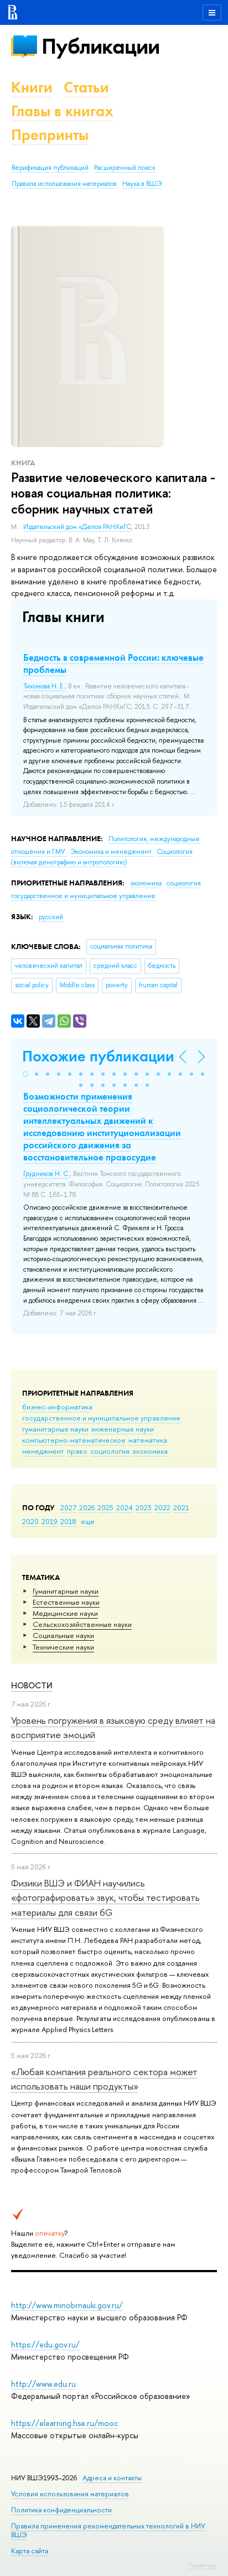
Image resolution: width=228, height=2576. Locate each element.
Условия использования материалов (70, 2494)
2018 (68, 1521)
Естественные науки (66, 1602)
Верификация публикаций (50, 167)
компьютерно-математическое (74, 1440)
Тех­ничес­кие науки (63, 1647)
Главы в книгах (62, 111)
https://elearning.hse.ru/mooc (64, 2423)
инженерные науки (122, 1429)
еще (88, 1521)
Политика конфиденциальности (61, 2510)
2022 (162, 1507)
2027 (68, 1507)
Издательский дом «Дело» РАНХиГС (77, 526)
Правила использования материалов (64, 183)
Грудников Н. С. (46, 1173)
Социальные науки (63, 1635)
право (77, 1451)
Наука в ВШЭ (142, 183)
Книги (32, 87)
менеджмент (43, 1451)
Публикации (100, 46)
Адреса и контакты (112, 2477)
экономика (150, 1451)
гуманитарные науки (55, 1429)
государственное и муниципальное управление (101, 1418)
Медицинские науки (65, 1613)
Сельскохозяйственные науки (82, 1624)
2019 (50, 1521)
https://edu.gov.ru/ (45, 2344)
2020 (30, 1521)
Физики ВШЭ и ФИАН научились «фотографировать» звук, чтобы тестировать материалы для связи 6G (105, 1898)
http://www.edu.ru (43, 2383)
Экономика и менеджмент (111, 851)
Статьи (86, 87)
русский (51, 917)
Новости (32, 1685)
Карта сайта (29, 2551)
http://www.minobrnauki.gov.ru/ (67, 2305)
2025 (105, 1507)
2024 (124, 1507)
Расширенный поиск (125, 167)
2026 (87, 1507)
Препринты (50, 134)
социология (109, 1451)
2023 (144, 1507)
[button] (25, 1074)
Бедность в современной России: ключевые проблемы (113, 663)
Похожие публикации (98, 1056)
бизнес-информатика (57, 1407)
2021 (181, 1507)
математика (147, 1440)
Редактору (203, 2565)
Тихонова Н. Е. (44, 686)
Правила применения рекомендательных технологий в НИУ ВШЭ (108, 2530)
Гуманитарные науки (66, 1591)
